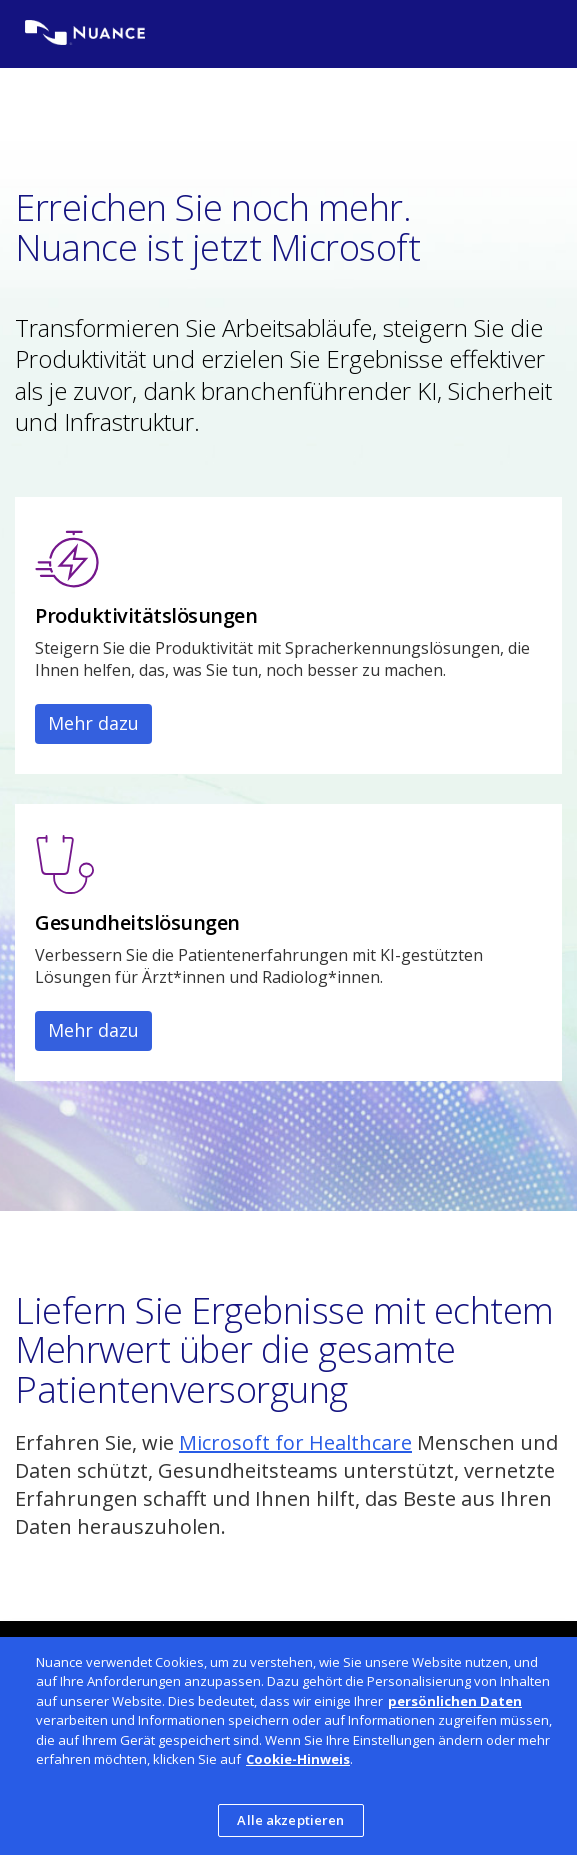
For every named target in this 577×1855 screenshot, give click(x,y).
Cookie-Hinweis (298, 1764)
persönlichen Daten (455, 1705)
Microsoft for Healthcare (295, 1442)
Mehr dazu (93, 723)
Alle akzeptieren (290, 1825)
